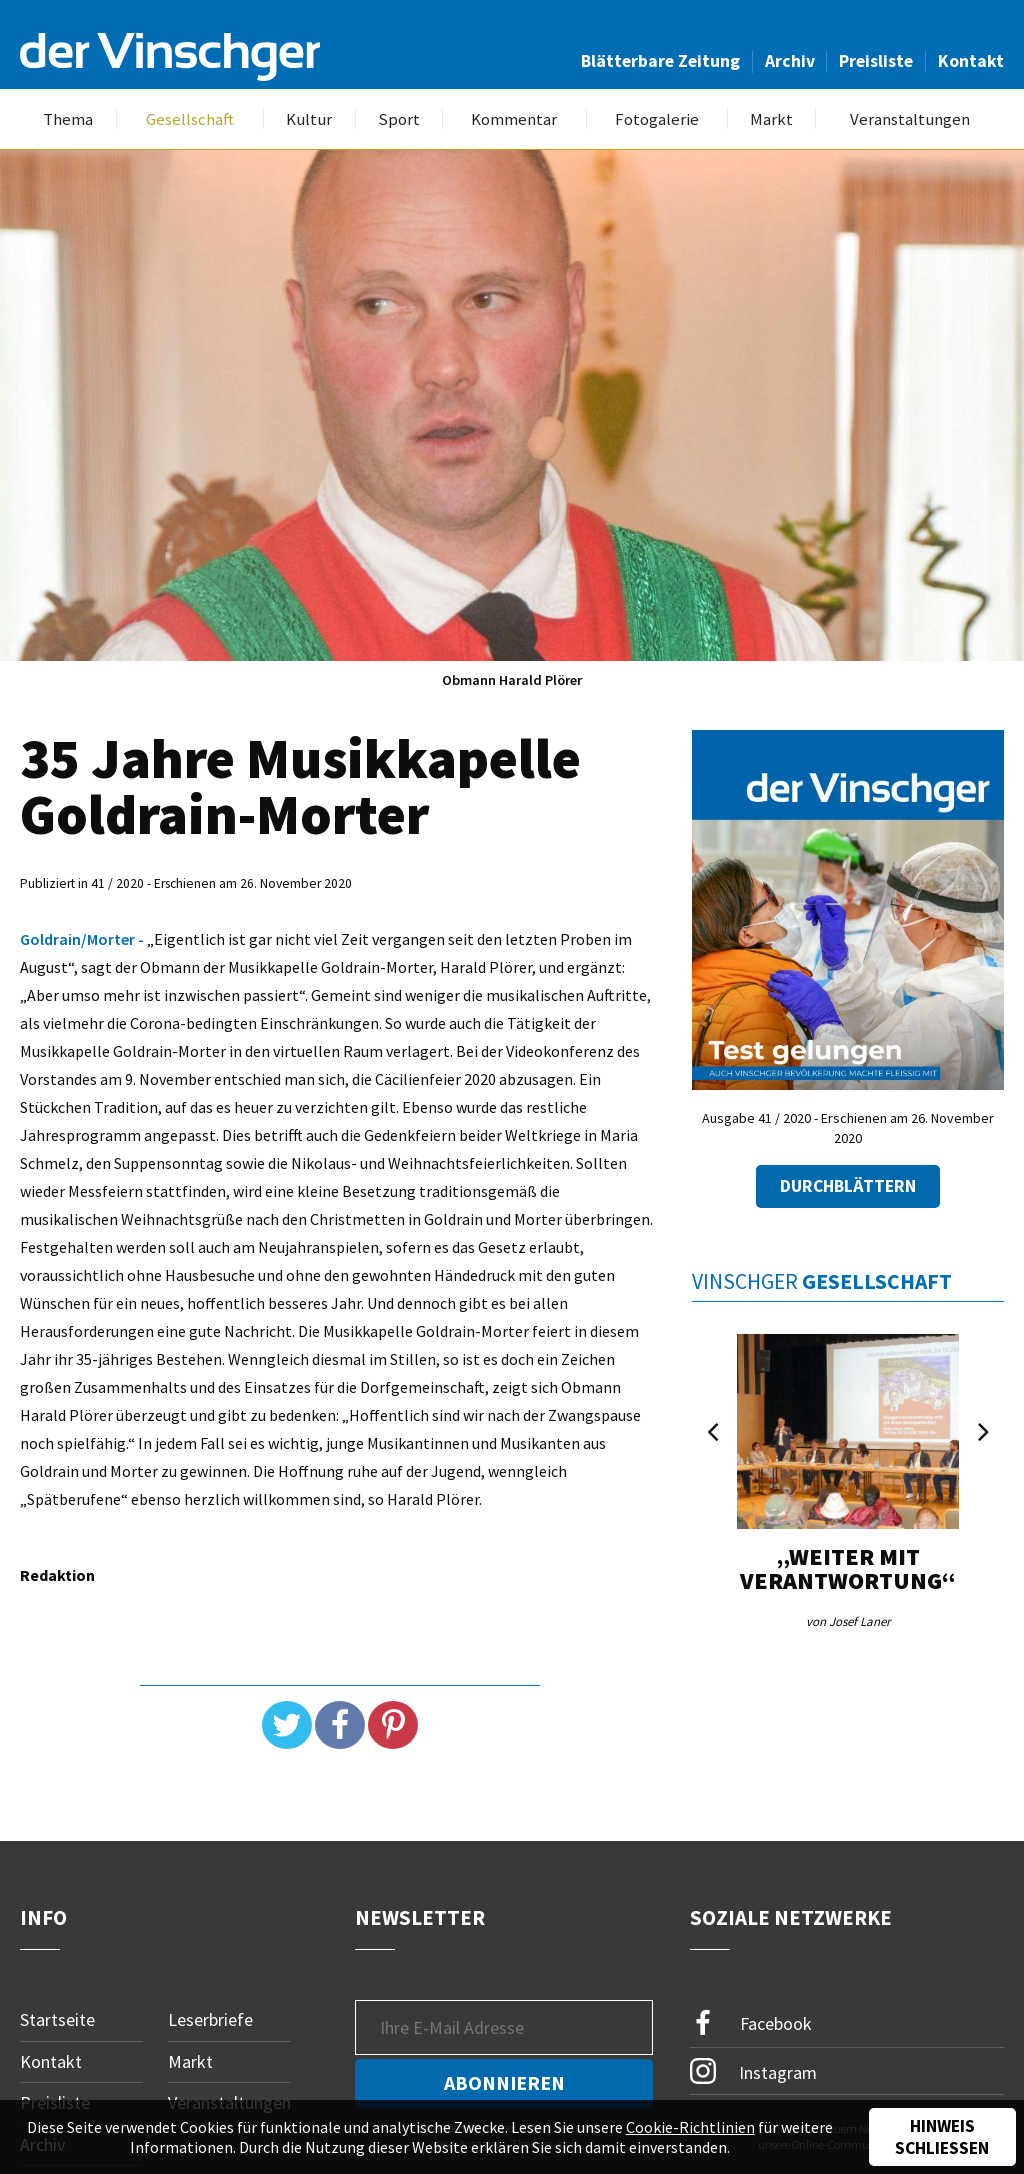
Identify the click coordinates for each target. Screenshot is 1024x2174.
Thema (68, 119)
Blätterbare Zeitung (660, 61)
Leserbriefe (210, 2019)
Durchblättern (848, 1186)
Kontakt (971, 61)
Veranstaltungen (910, 119)
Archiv (790, 61)
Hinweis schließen (942, 2137)
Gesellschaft (190, 119)
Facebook (751, 2023)
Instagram (753, 2071)
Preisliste (876, 61)
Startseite (57, 2019)
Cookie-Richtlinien (690, 2127)
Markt (771, 119)
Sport (399, 119)
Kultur (309, 119)
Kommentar (514, 119)
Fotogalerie (657, 119)
